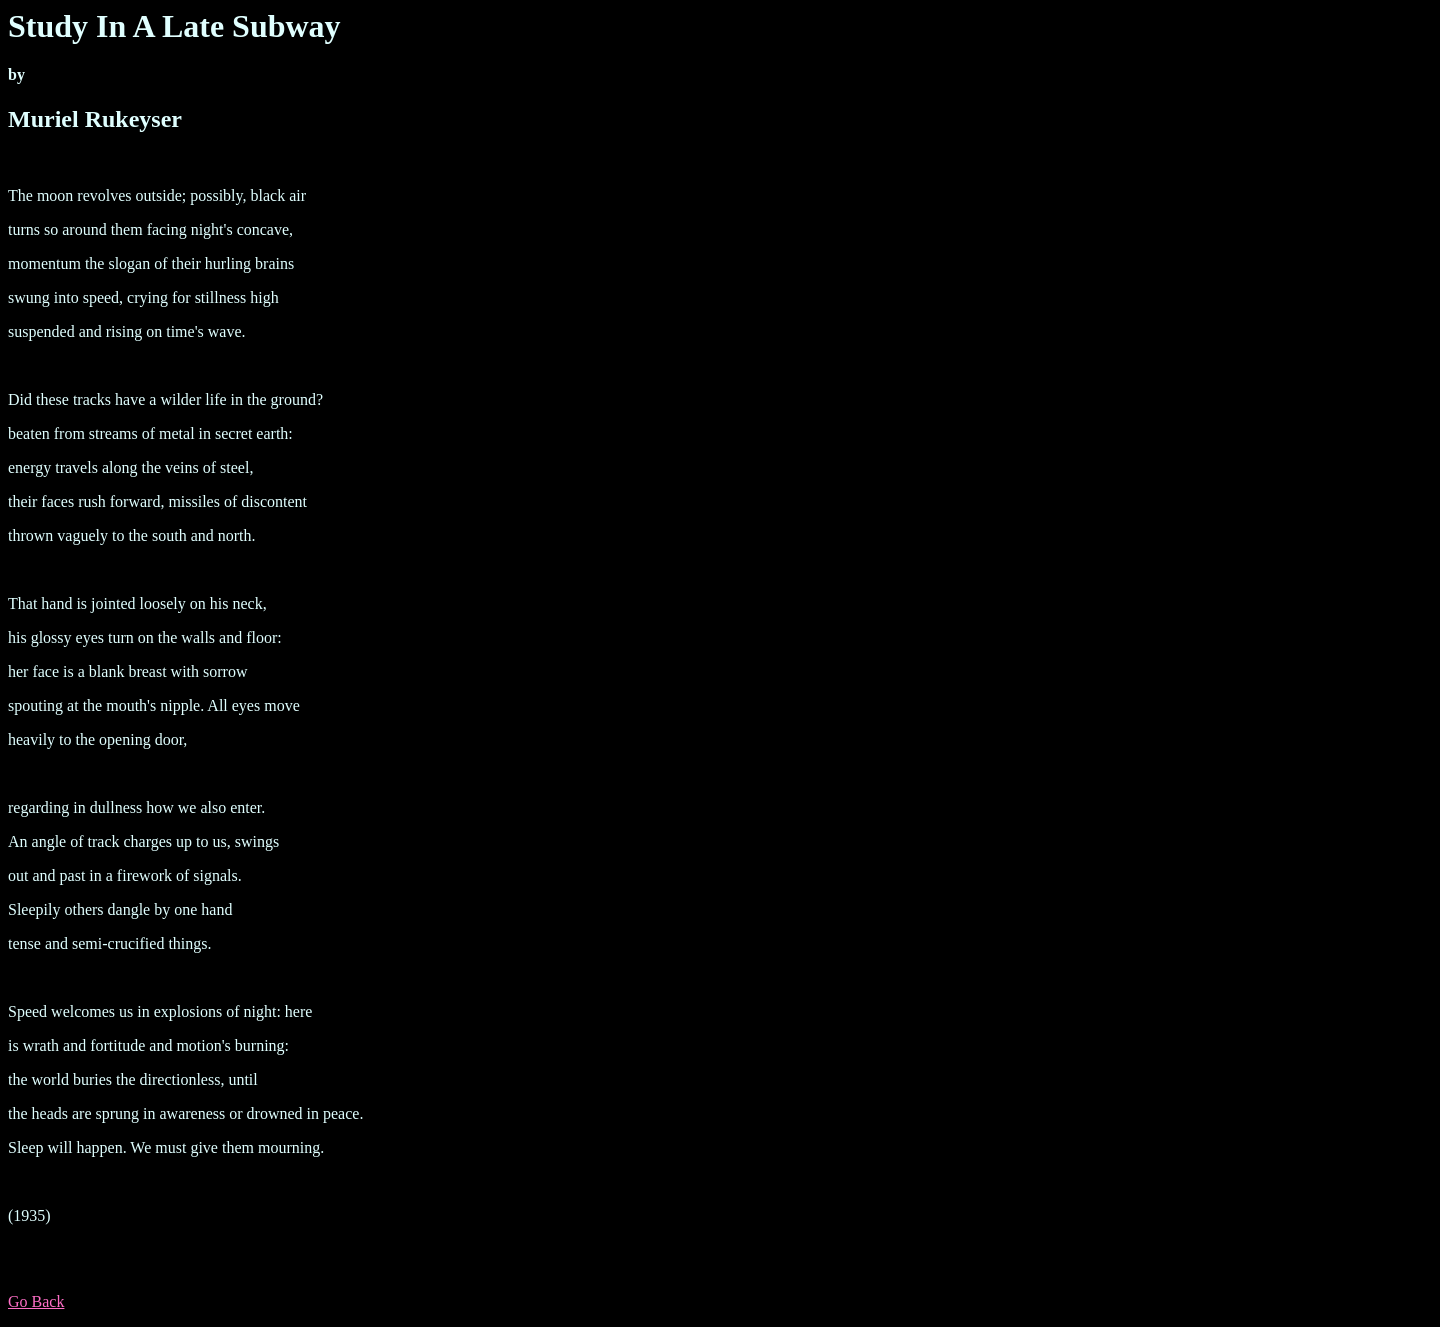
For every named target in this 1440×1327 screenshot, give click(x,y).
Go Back (36, 1301)
